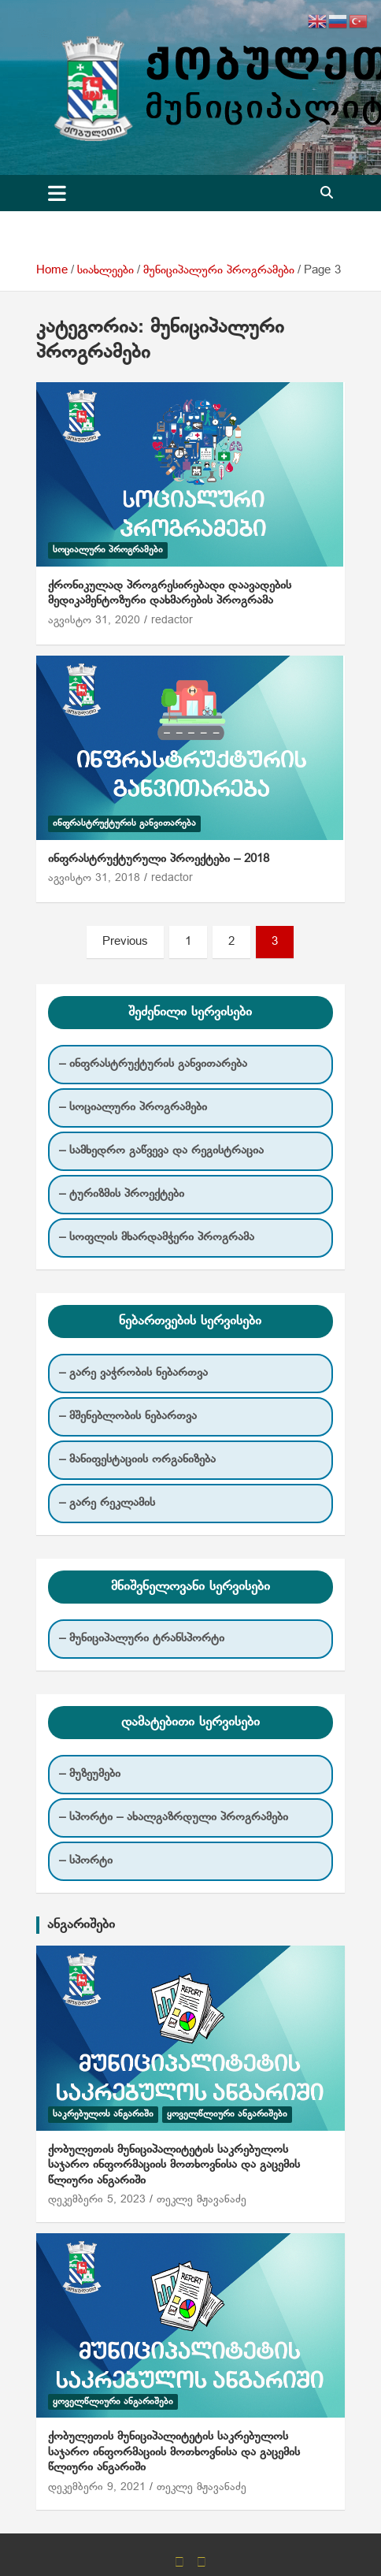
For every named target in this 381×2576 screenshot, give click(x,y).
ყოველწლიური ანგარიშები (227, 2114)
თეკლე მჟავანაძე (201, 2199)
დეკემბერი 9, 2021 (97, 2487)
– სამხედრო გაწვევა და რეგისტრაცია (161, 1150)
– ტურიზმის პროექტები (121, 1194)
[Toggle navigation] (57, 193)
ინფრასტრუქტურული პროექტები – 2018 (158, 859)
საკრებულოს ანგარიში (103, 2114)
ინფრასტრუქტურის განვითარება (124, 823)
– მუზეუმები (89, 1774)
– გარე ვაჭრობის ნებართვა (133, 1373)
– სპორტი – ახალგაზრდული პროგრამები (173, 1817)
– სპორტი (86, 1860)
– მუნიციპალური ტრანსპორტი (141, 1638)
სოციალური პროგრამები (108, 550)
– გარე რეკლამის (107, 1503)
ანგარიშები (81, 1924)
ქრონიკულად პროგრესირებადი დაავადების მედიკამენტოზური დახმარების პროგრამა (169, 593)
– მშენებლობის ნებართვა (128, 1416)
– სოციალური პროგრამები (133, 1107)
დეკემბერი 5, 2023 (97, 2199)
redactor (172, 620)
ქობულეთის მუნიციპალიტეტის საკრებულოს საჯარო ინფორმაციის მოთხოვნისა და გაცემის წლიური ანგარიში (174, 2165)
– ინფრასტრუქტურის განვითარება (153, 1064)
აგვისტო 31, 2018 (94, 878)
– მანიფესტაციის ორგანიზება (137, 1459)
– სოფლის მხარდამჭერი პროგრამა (156, 1237)
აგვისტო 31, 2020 (94, 620)
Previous (125, 942)
